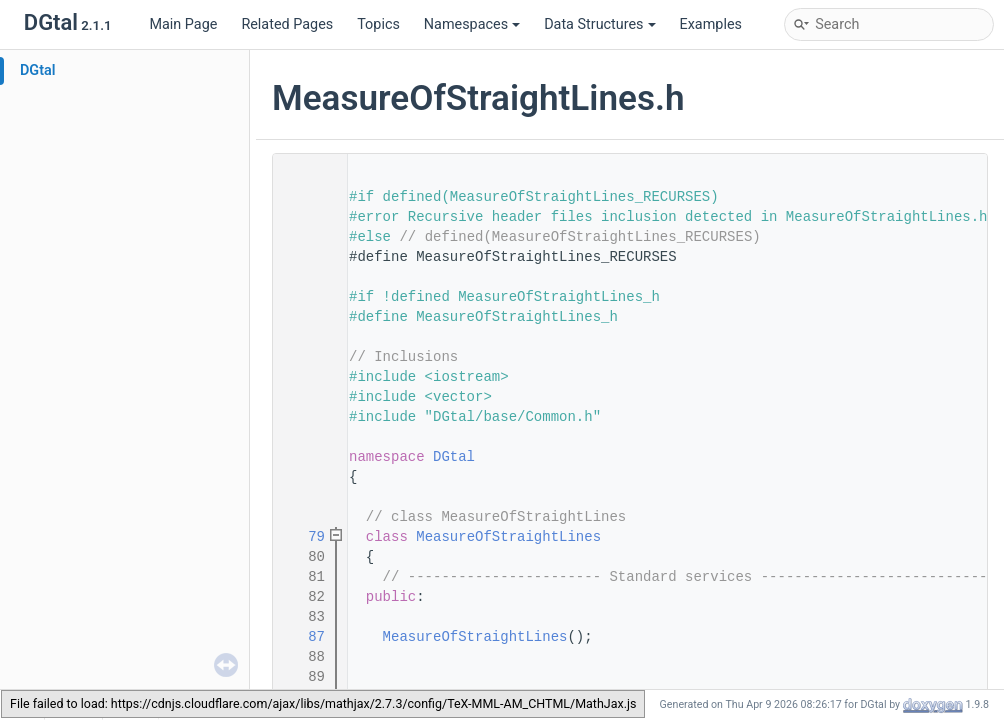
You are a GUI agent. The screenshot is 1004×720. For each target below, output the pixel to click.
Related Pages (287, 24)
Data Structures (599, 24)
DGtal (38, 70)
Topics (378, 24)
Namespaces (472, 24)
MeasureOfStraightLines (508, 537)
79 (304, 537)
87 (304, 637)
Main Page (183, 24)
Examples (711, 24)
